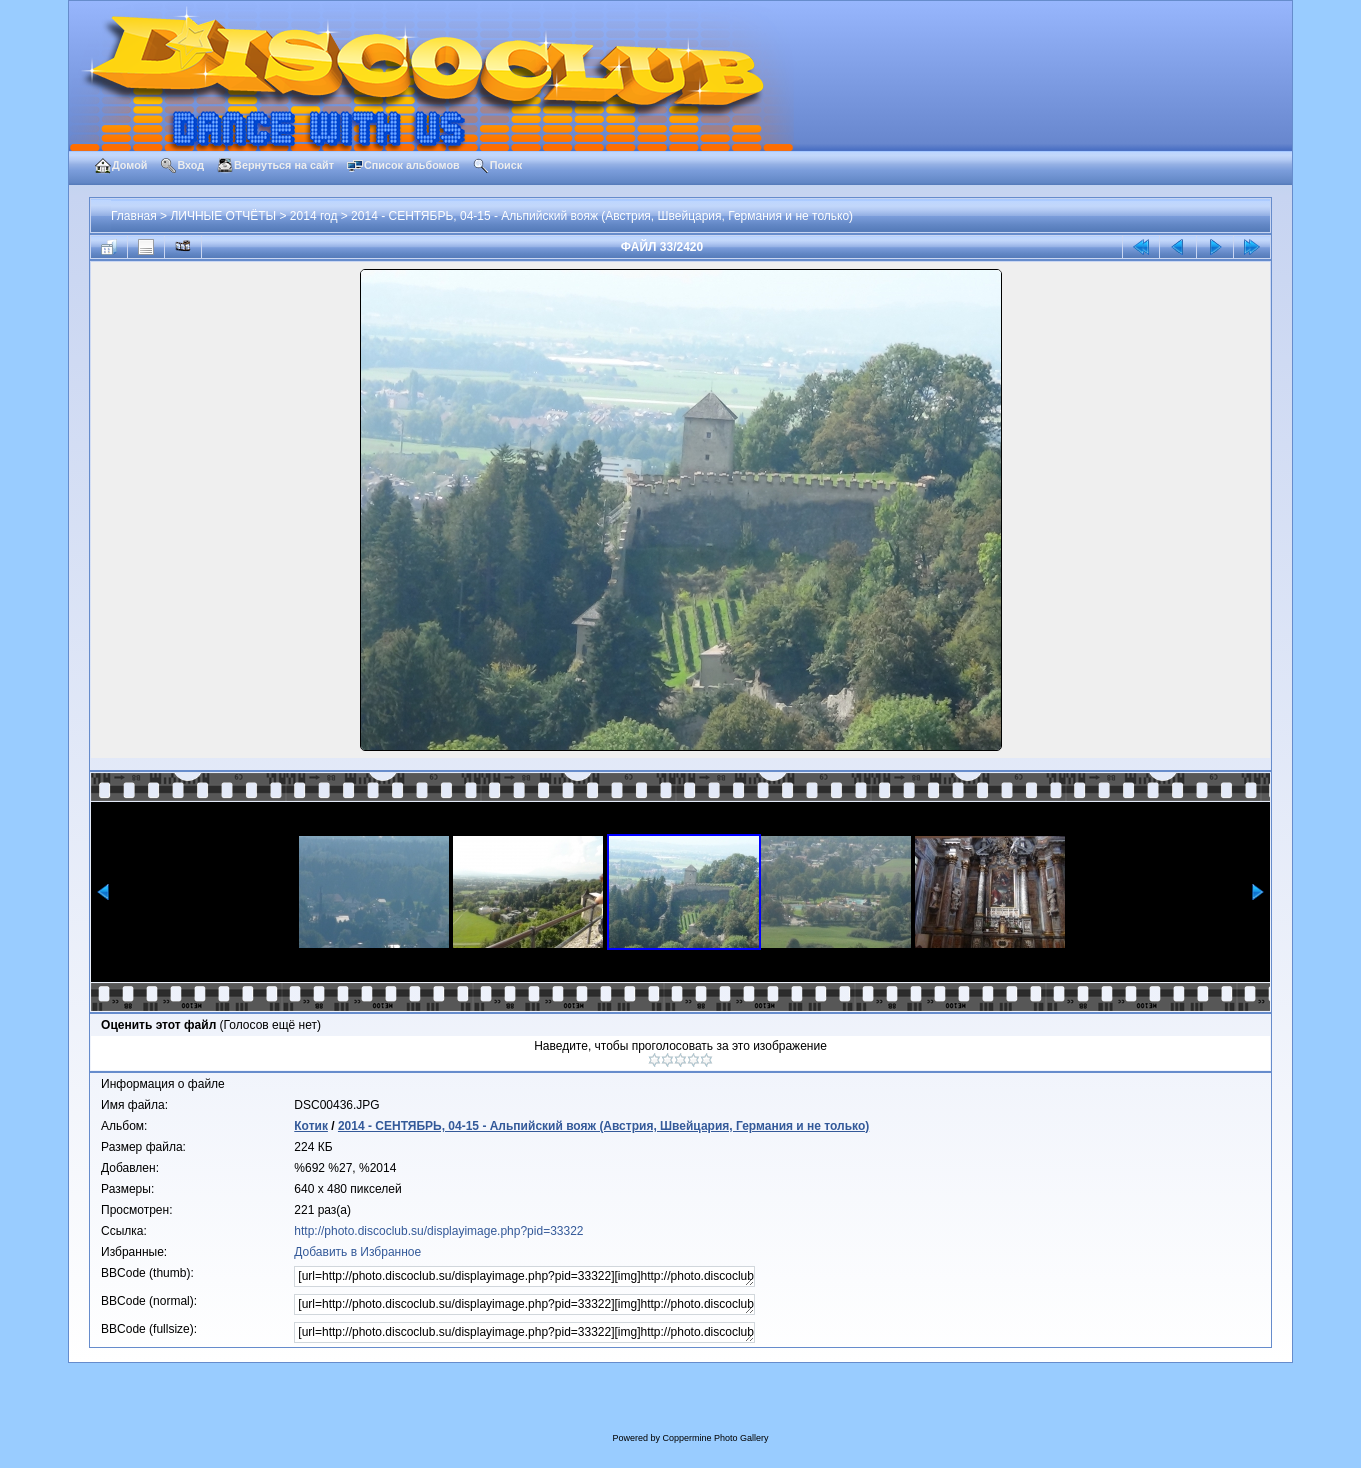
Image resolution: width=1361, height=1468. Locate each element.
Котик (311, 1126)
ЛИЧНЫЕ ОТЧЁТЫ (223, 216)
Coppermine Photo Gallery (715, 1438)
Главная (134, 216)
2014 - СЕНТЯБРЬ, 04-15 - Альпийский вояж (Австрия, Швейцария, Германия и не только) (602, 216)
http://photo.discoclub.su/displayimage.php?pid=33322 (438, 1231)
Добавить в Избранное (357, 1252)
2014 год (314, 216)
